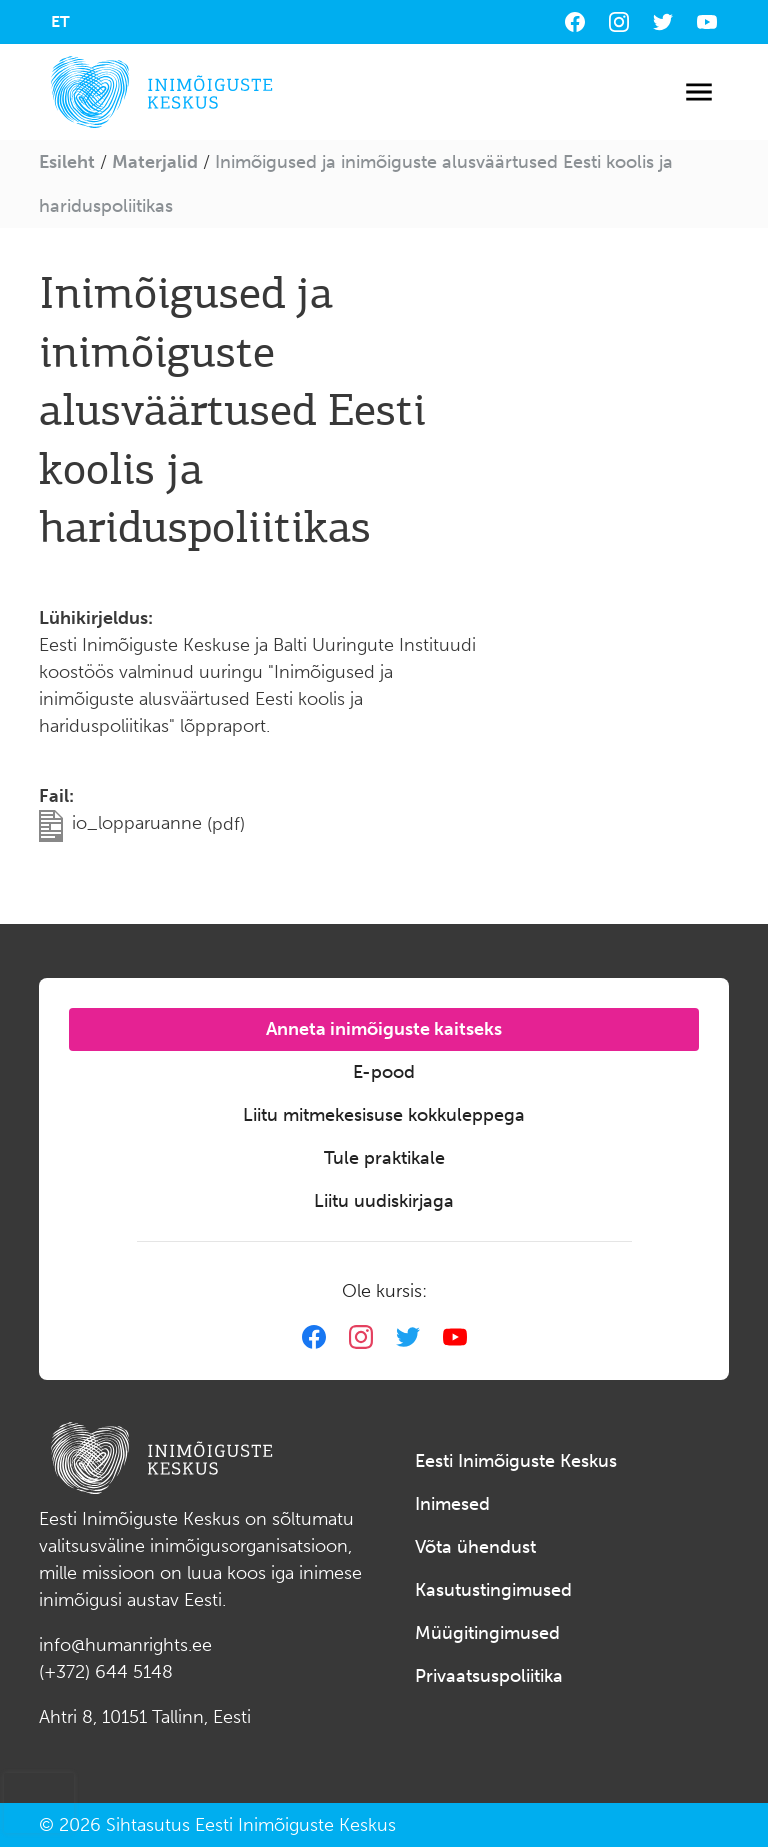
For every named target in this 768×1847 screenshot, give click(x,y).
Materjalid (155, 162)
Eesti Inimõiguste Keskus (516, 1461)
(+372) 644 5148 (106, 1672)
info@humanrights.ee (125, 1645)
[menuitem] (60, 22)
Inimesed (452, 1504)
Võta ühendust (475, 1547)
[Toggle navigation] (698, 92)
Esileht (67, 162)
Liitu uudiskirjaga (384, 1201)
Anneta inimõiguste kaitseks (384, 1029)
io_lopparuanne (158, 823)
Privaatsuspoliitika (489, 1676)
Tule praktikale (384, 1158)
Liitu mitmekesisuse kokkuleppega (384, 1115)
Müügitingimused (487, 1633)
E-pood (384, 1072)
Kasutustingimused (493, 1590)
